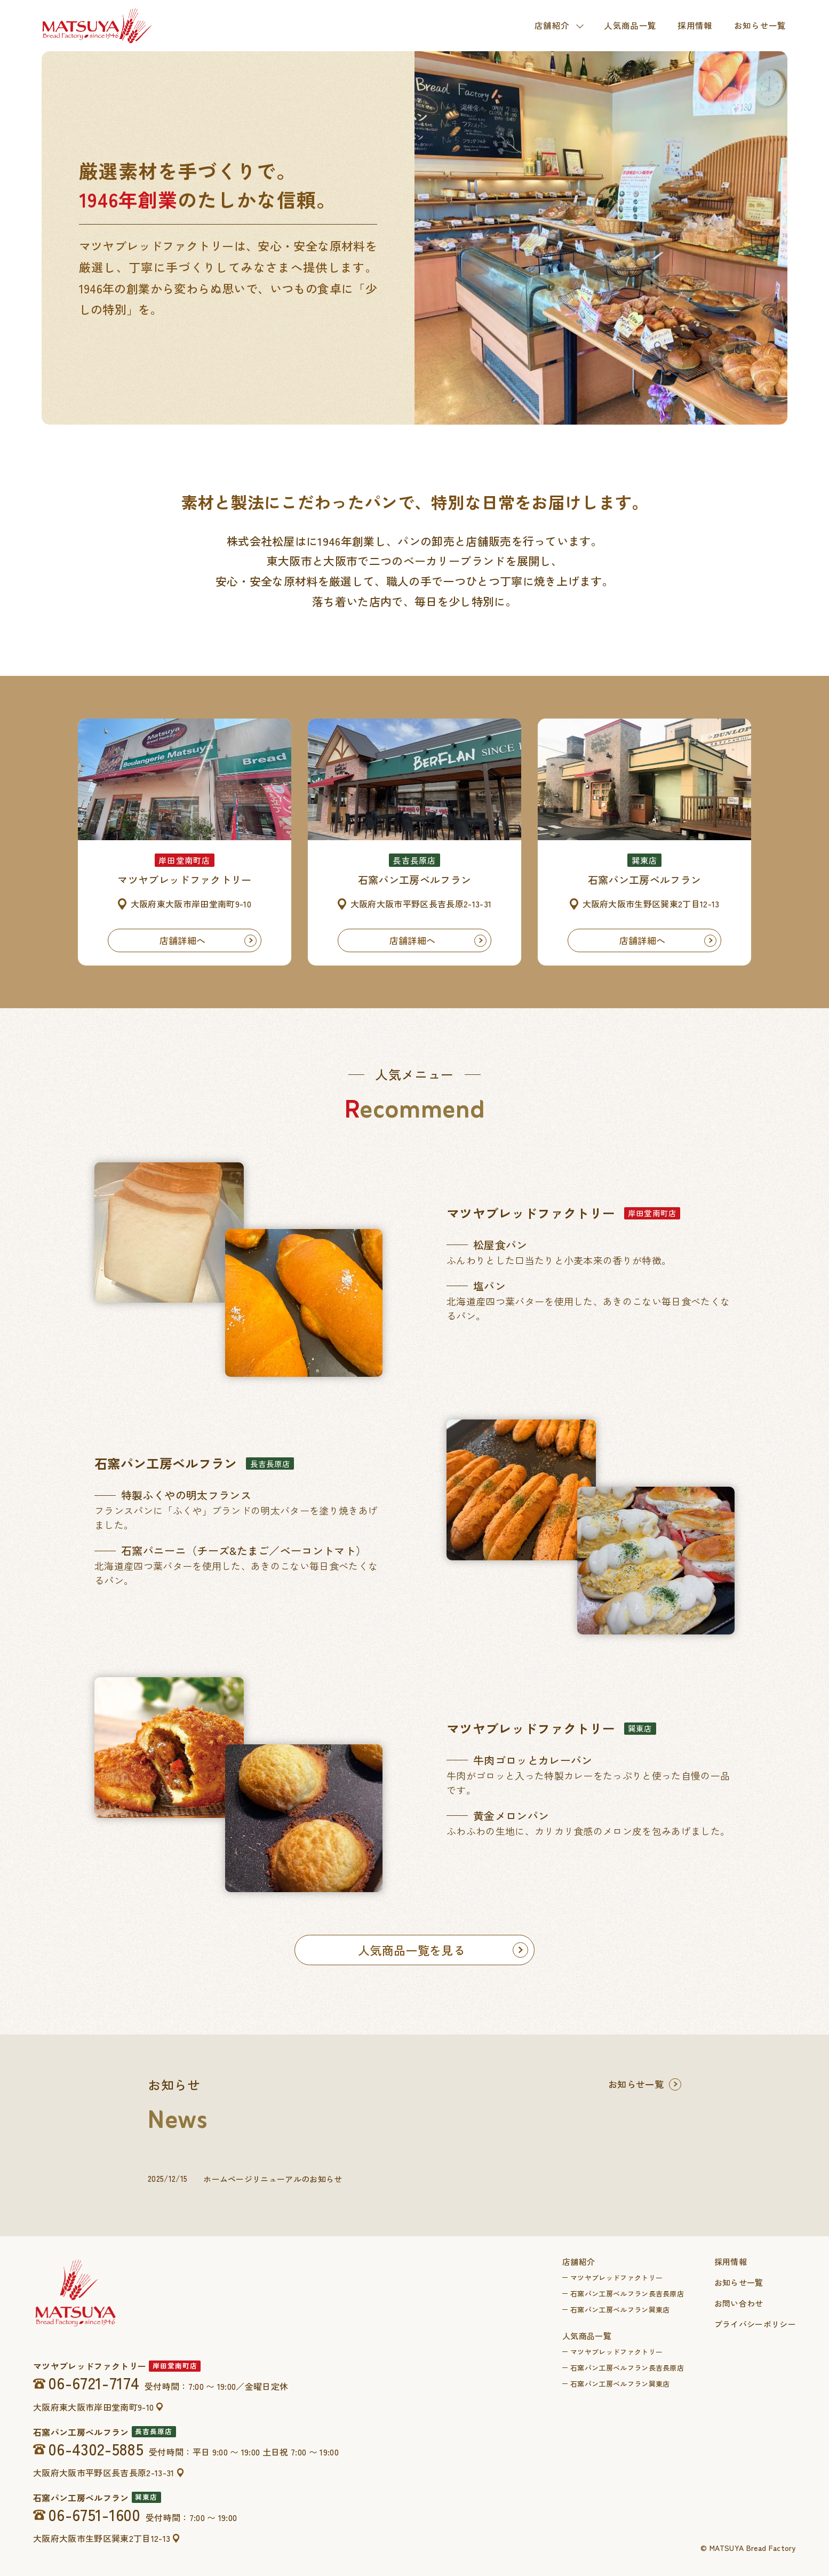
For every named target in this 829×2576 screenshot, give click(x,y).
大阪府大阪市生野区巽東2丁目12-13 (101, 2538)
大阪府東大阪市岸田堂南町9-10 (93, 2406)
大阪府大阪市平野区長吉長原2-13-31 (103, 2472)
